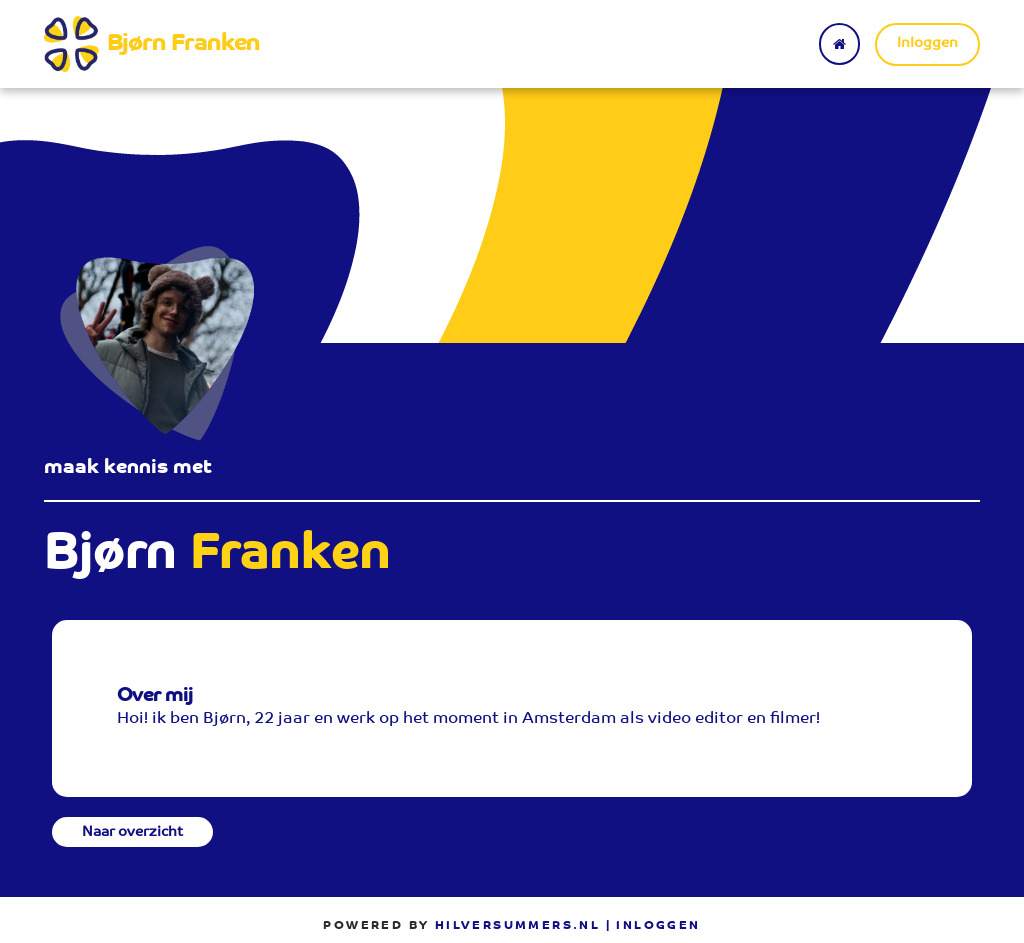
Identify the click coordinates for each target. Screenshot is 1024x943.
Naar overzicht (132, 833)
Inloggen (927, 44)
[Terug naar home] (839, 44)
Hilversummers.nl (517, 926)
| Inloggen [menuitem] (653, 926)
